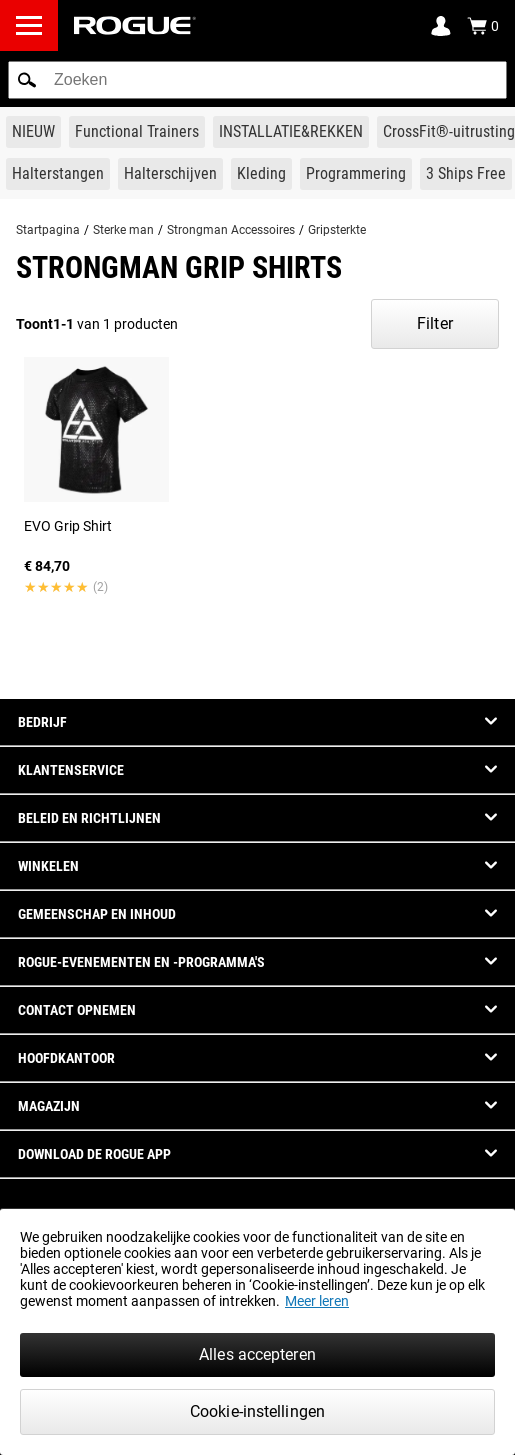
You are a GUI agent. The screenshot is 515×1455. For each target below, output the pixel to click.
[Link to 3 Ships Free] (466, 174)
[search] (257, 80)
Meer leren (317, 1301)
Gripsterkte (337, 230)
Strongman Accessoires (231, 230)
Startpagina (48, 230)
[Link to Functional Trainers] (137, 132)
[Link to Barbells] (58, 174)
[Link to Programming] (356, 174)
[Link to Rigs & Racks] (291, 132)
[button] (27, 80)
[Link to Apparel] (261, 174)
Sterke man (123, 230)
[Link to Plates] (170, 174)
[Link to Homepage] (135, 25)
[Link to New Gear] (33, 132)
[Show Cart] (483, 26)
